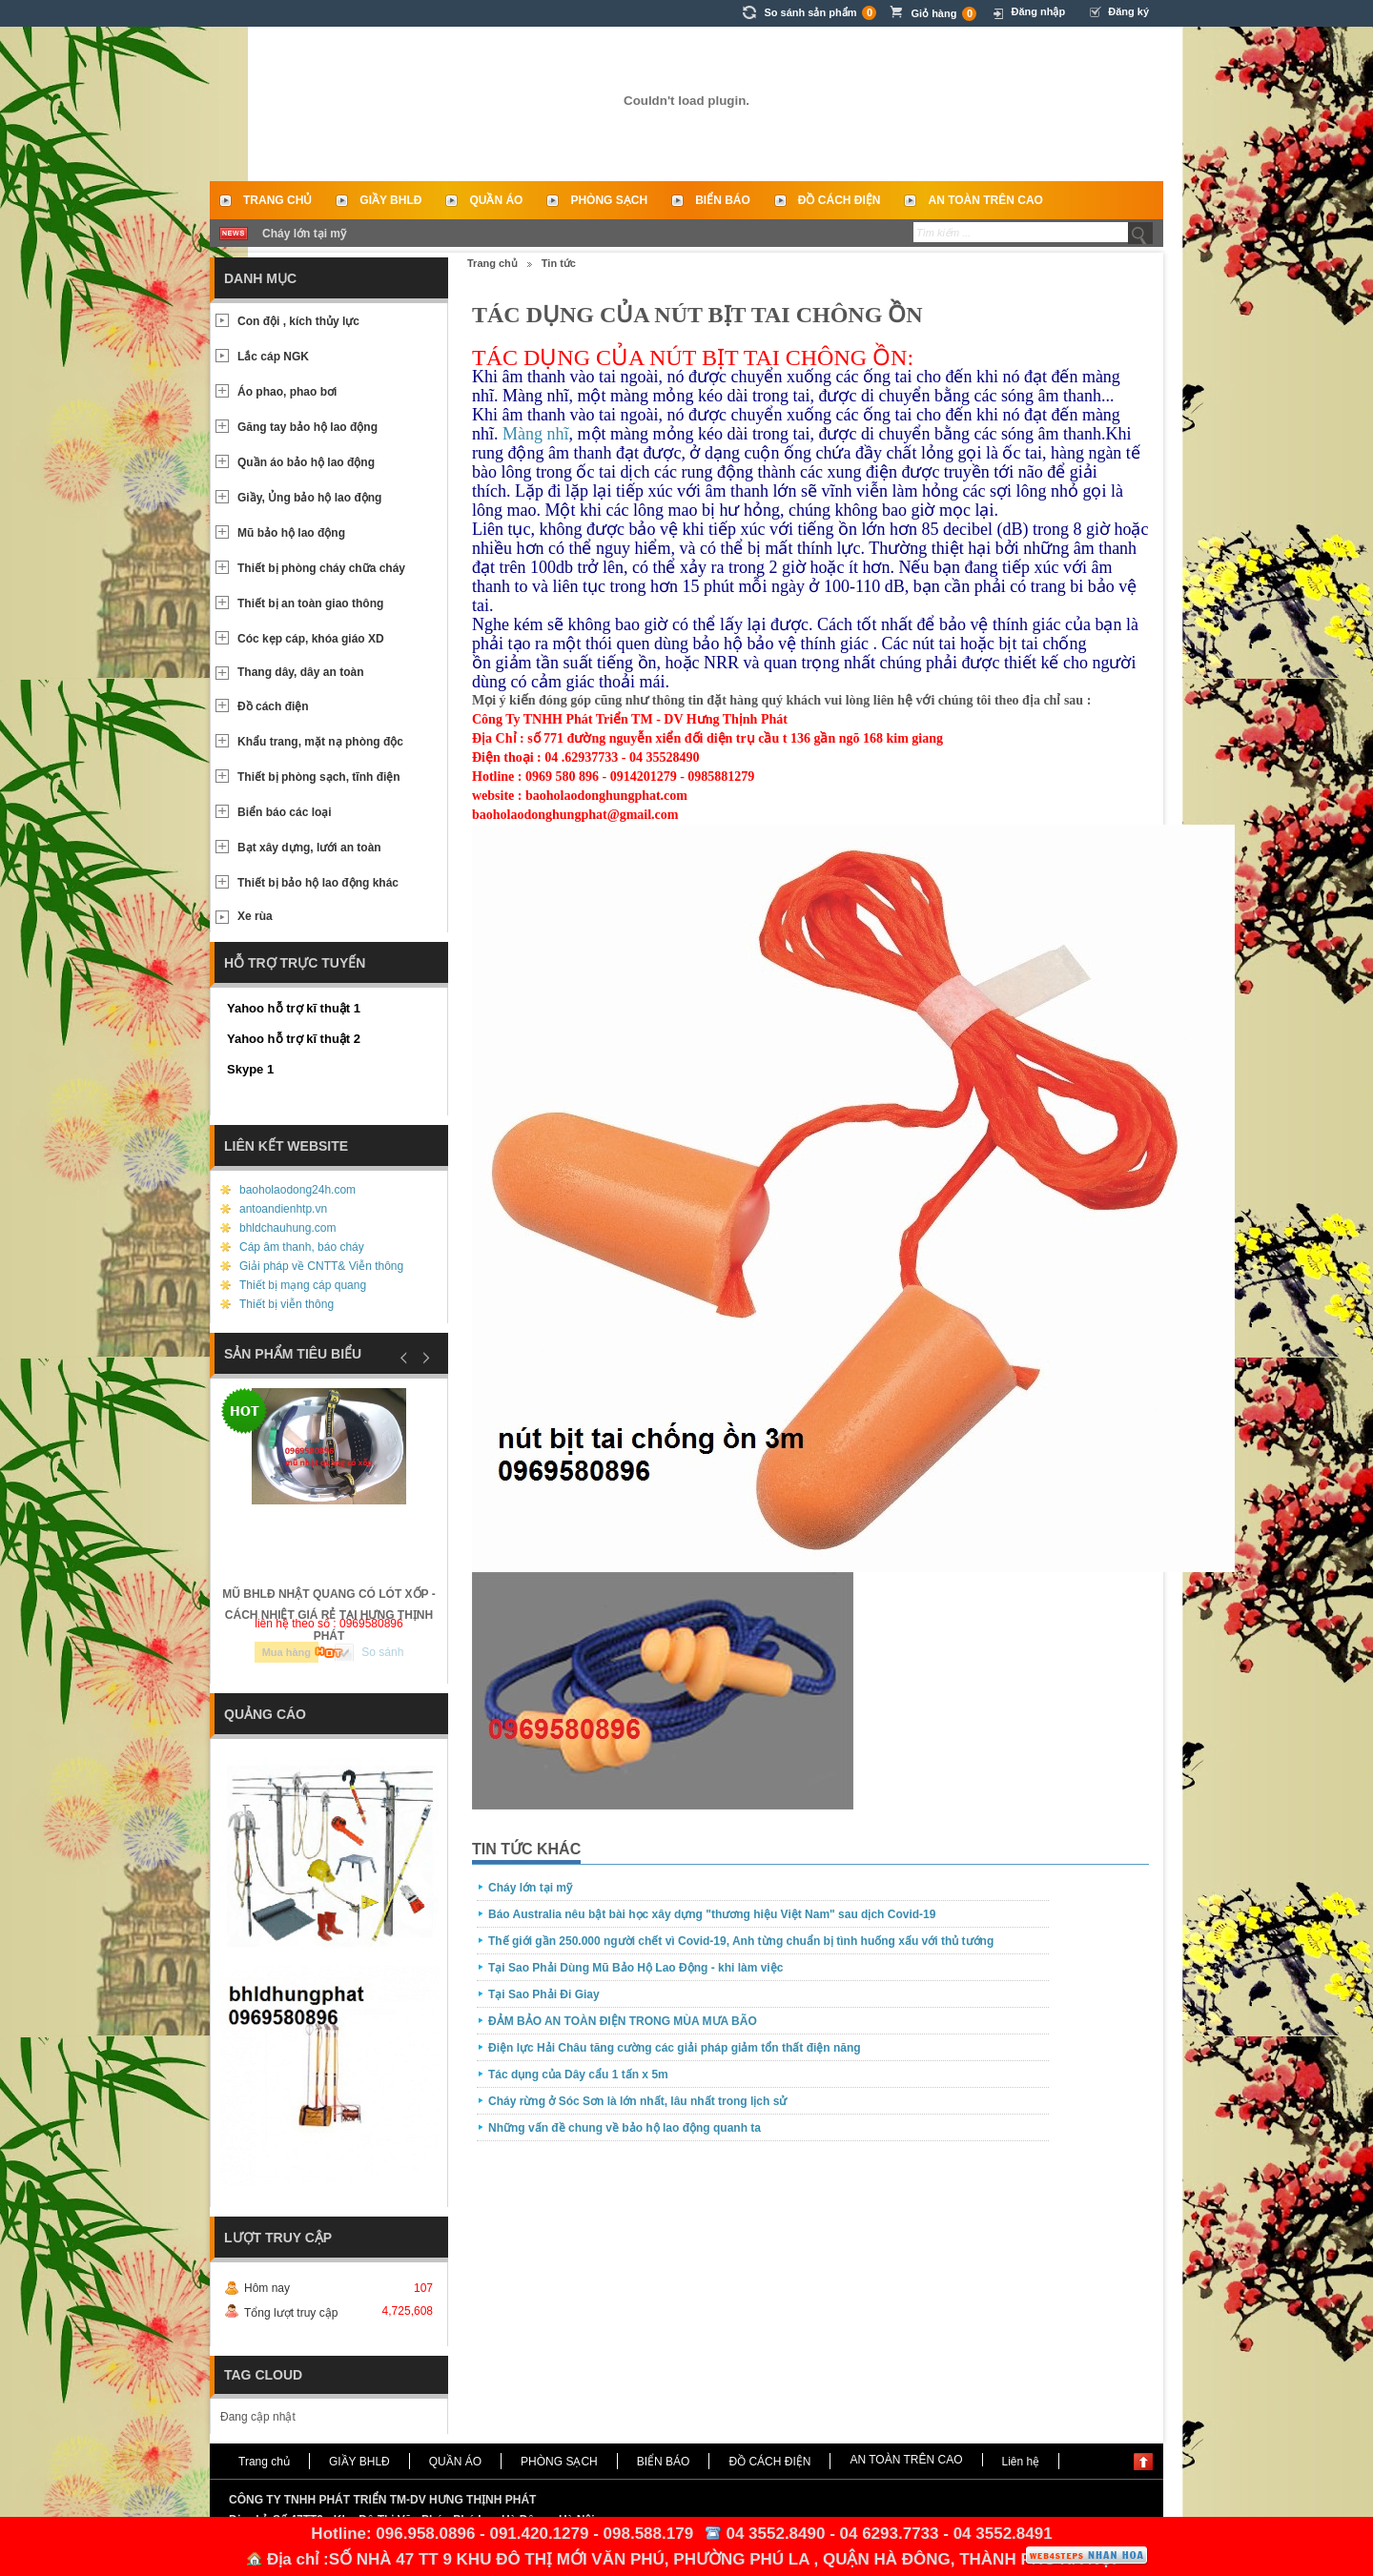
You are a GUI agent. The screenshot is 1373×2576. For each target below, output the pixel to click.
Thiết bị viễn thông (286, 1304)
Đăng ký (1128, 11)
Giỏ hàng (943, 14)
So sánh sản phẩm (820, 13)
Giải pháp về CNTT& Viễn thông (321, 1266)
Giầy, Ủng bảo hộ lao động (309, 497)
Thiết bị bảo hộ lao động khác (318, 882)
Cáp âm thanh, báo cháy (301, 1247)
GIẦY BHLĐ (390, 200)
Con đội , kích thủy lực (298, 321)
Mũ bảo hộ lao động (291, 533)
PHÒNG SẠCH (608, 200)
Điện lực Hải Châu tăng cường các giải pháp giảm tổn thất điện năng (674, 2048)
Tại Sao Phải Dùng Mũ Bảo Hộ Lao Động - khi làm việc (635, 1967)
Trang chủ (277, 200)
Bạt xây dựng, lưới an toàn (309, 847)
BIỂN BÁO (722, 200)
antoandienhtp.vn (283, 1209)
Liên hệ (1021, 2461)
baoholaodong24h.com (297, 1189)
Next (423, 1357)
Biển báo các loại (284, 812)
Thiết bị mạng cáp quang (302, 1285)
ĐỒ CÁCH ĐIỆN (839, 200)
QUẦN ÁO (496, 200)
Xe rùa (255, 916)
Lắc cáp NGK (273, 356)
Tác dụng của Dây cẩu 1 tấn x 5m (578, 2074)
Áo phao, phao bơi (287, 392)
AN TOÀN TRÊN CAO (985, 200)
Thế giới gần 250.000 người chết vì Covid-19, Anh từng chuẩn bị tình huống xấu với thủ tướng (741, 1941)
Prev (404, 1357)
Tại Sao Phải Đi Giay (544, 1994)
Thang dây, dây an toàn (300, 672)
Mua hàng (286, 1652)
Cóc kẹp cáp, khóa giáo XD (310, 638)
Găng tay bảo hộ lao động (307, 427)
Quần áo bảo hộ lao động (306, 462)
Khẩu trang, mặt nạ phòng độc (320, 741)
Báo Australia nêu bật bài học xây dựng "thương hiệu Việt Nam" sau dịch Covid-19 (711, 1914)
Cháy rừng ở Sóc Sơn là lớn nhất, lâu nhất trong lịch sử (637, 2101)
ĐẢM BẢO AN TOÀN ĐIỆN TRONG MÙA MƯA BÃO (622, 2021)
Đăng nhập (1038, 11)
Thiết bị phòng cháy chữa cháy (321, 568)
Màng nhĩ (535, 433)
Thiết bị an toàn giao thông (310, 603)
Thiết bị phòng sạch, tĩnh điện (318, 777)
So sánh (382, 1652)
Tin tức (559, 263)
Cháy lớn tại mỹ (304, 233)
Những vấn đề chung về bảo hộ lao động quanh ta (624, 2128)
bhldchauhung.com (287, 1228)
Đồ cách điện (273, 706)
